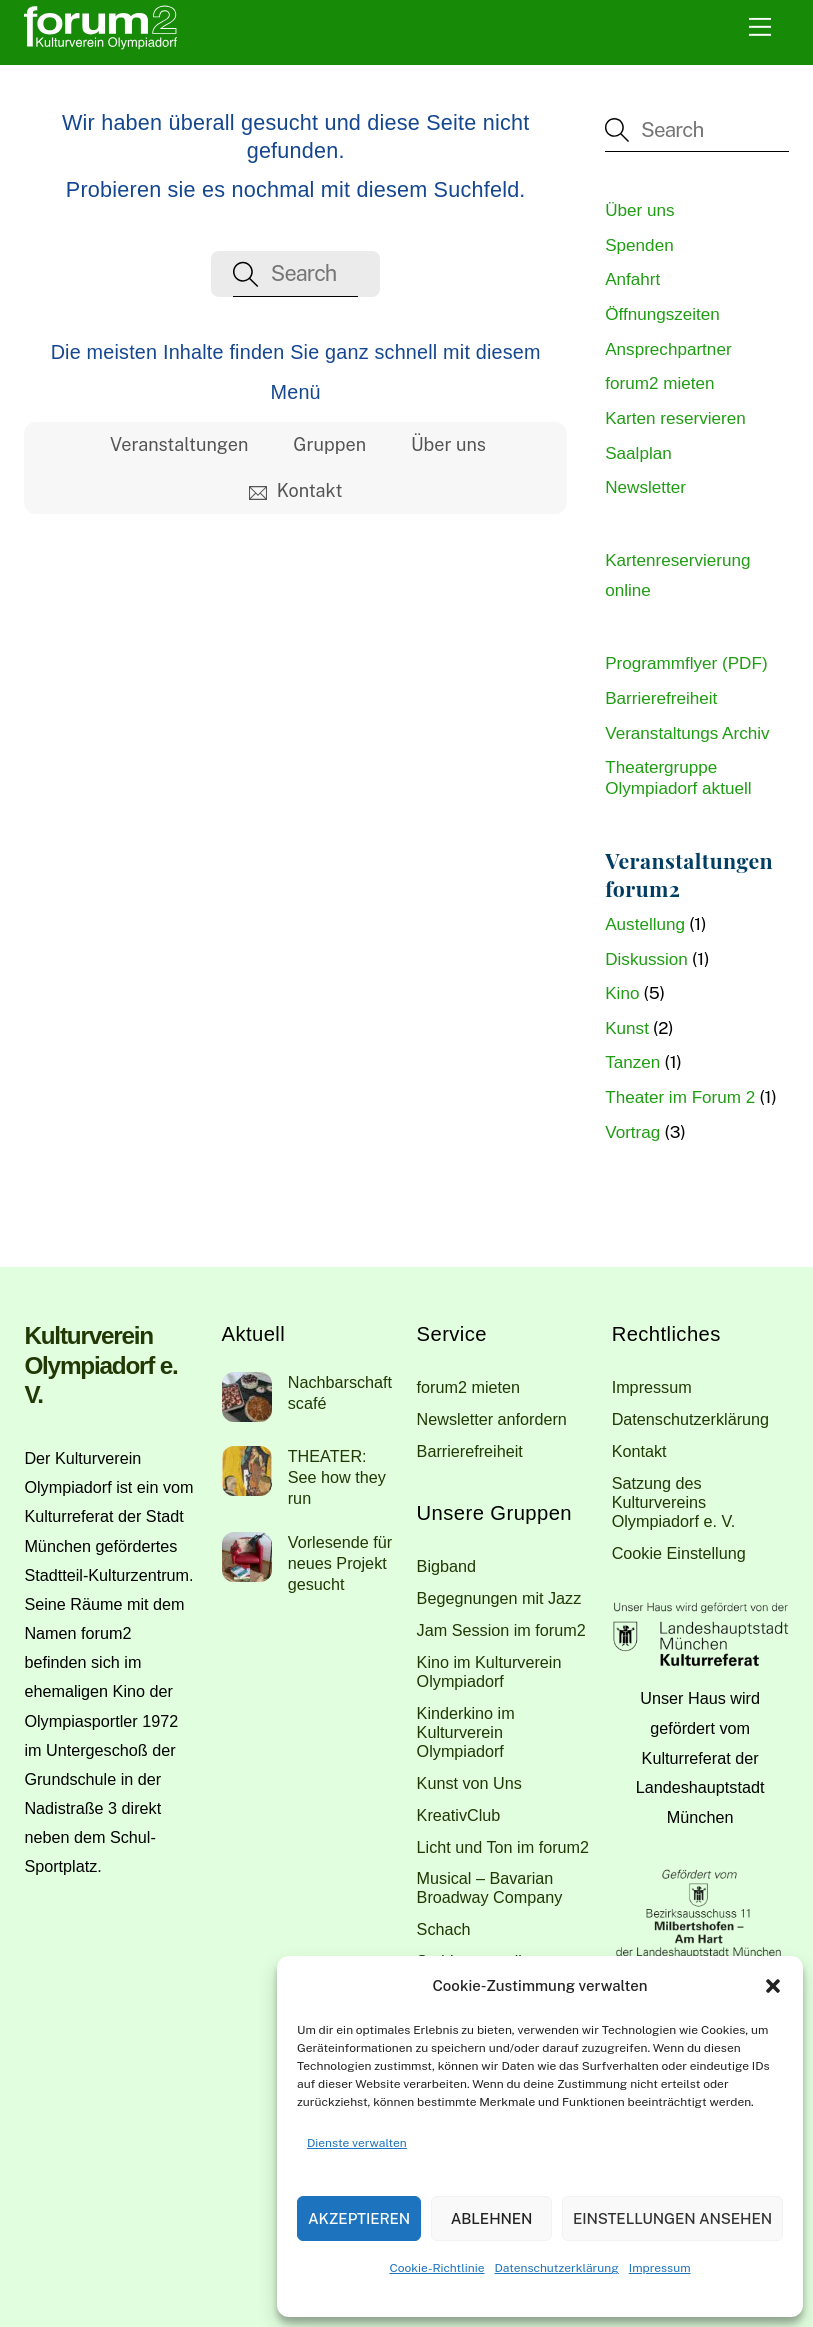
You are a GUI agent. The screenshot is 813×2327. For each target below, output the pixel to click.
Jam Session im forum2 (501, 1630)
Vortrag (632, 1132)
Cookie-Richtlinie (436, 2268)
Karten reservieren (675, 418)
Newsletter (645, 487)
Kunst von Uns (469, 1783)
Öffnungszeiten (662, 314)
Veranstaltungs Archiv (687, 733)
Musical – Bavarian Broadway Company (490, 1887)
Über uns (448, 444)
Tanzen (632, 1062)
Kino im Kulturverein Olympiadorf (489, 1671)
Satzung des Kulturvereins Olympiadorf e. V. (674, 1502)
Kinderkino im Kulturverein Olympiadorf (466, 1732)
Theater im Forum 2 (680, 1097)
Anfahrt (632, 279)
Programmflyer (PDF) (686, 663)
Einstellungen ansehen (672, 2218)
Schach (444, 1929)
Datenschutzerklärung (557, 2268)
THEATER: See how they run (337, 1477)
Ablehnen (492, 2218)
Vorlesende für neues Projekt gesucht (340, 1563)
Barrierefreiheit (661, 698)
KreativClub (459, 1815)
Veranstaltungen (179, 444)
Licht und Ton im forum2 (503, 1847)
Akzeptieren (359, 2218)
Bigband (446, 1566)
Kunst (627, 1028)
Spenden (639, 245)
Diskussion (646, 959)
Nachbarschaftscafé (340, 1392)
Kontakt (295, 490)
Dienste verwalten (357, 2143)
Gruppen (329, 444)
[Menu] (760, 27)
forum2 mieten (659, 383)
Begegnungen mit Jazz (499, 1598)
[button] (773, 1986)
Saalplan (638, 453)
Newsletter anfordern (492, 1419)
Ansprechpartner (668, 349)
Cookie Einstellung (679, 1553)
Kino (622, 993)
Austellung (645, 924)
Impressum (660, 2268)
